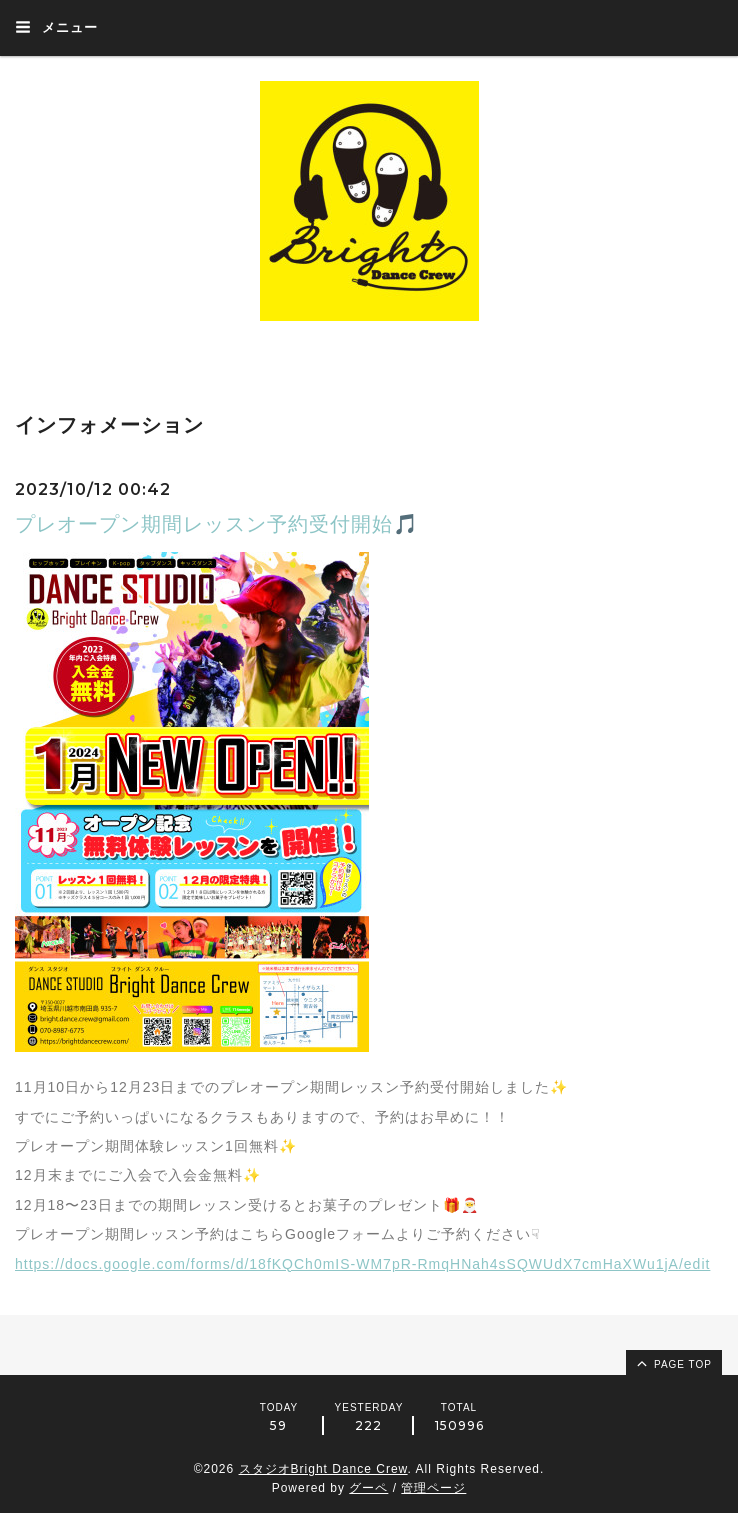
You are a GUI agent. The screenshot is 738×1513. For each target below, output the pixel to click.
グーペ (368, 1488)
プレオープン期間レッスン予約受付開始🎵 (217, 524)
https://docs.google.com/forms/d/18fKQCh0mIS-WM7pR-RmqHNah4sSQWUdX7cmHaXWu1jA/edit (362, 1264)
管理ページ (433, 1488)
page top (673, 1363)
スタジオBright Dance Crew (323, 1469)
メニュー (56, 27)
